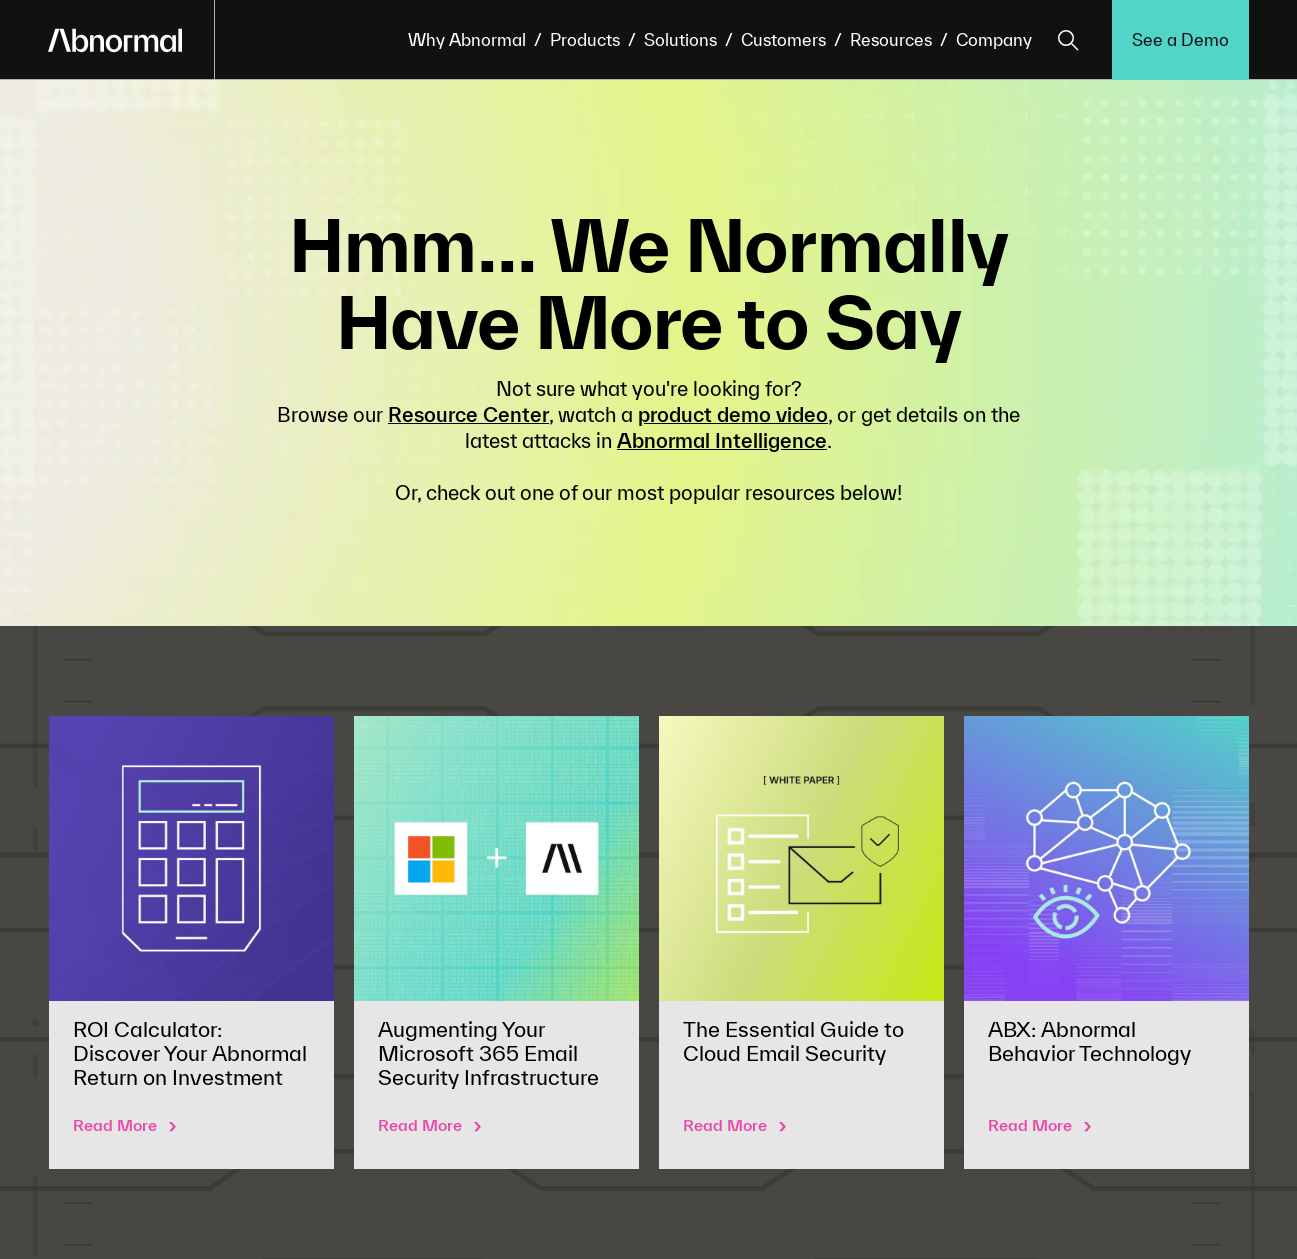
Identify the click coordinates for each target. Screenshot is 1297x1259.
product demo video (733, 414)
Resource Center (468, 414)
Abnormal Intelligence (722, 440)
